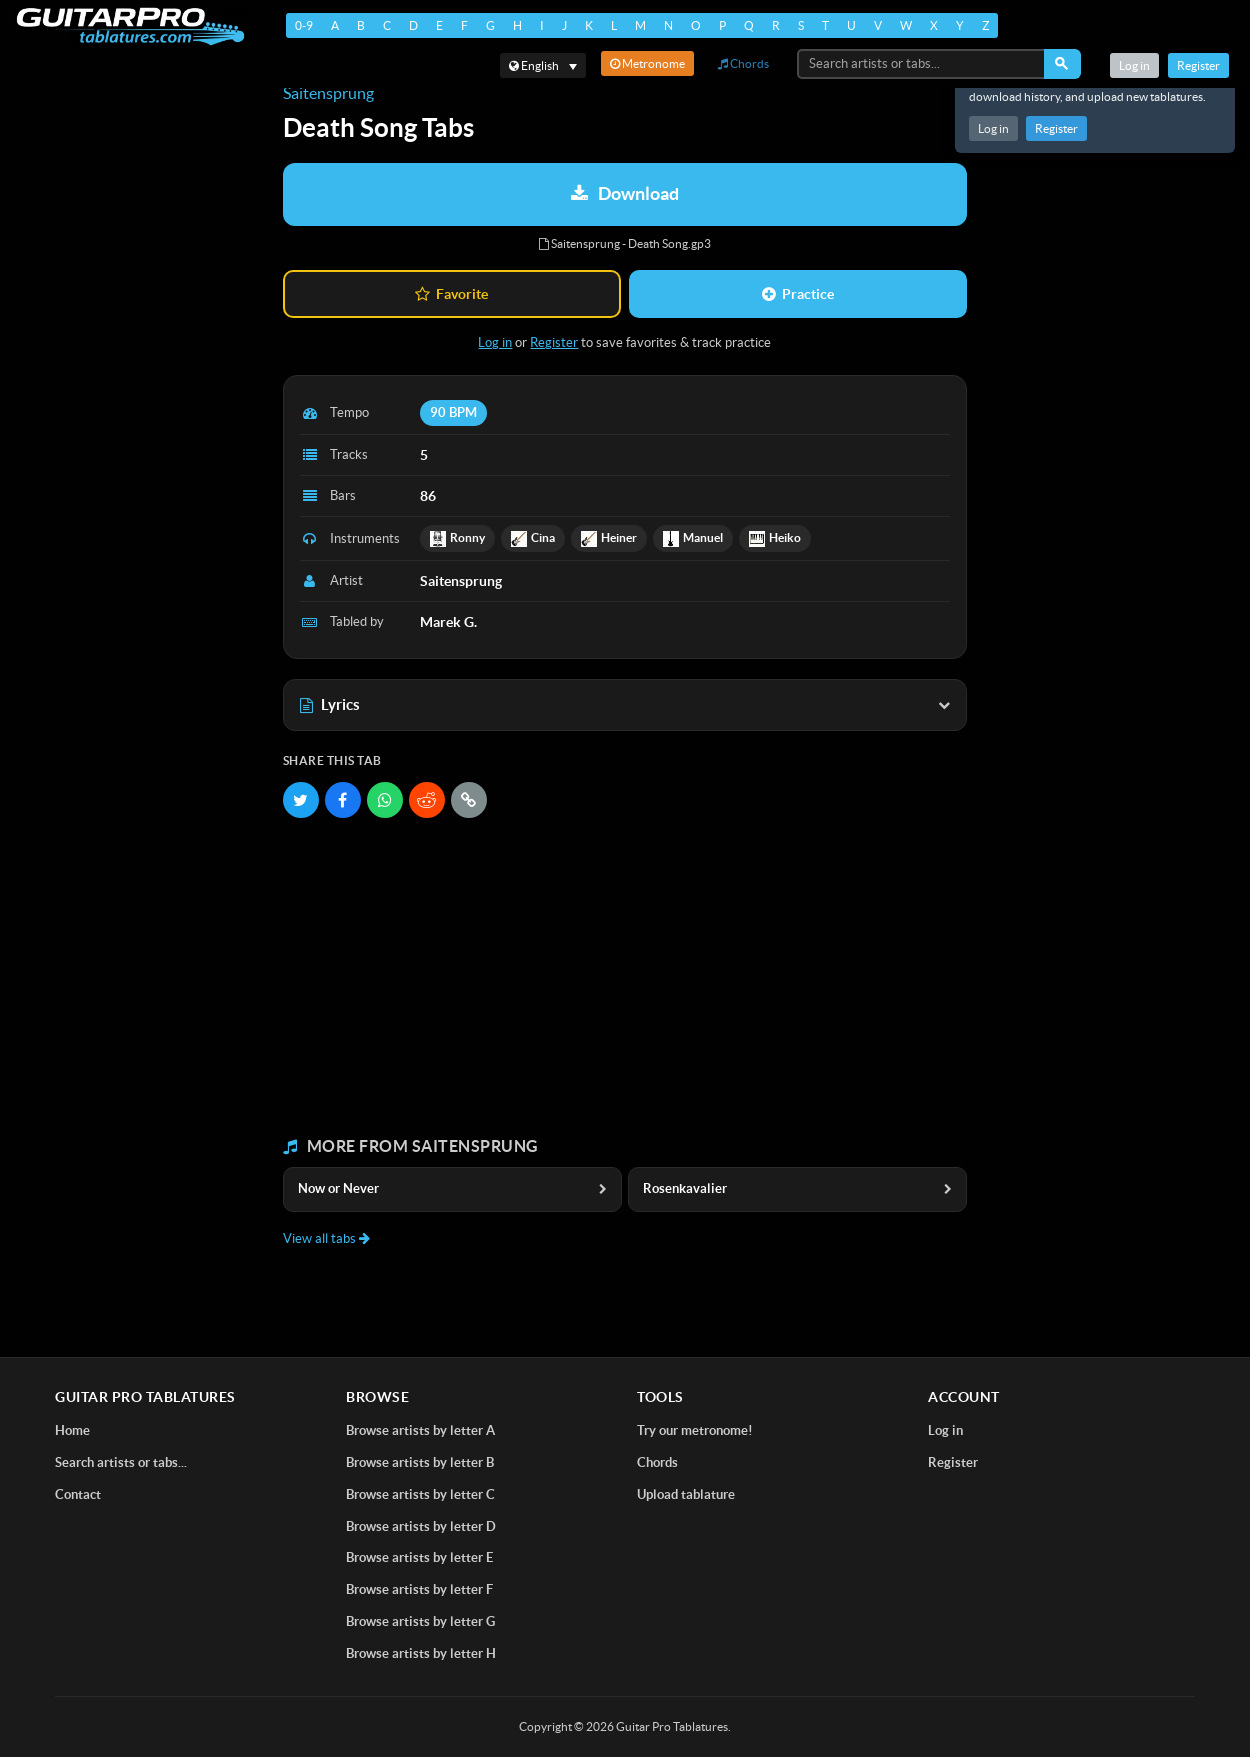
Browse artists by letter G (420, 1621)
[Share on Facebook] (343, 800)
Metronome (647, 63)
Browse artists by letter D (421, 1526)
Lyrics (625, 704)
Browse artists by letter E (419, 1557)
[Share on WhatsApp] (385, 800)
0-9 (304, 25)
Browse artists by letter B (420, 1462)
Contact (78, 1494)
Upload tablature (686, 1494)
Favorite (451, 294)
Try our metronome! (695, 1430)
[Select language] (543, 65)
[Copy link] (469, 800)
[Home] (130, 26)
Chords (743, 63)
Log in (993, 128)
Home (72, 1430)
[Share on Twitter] (301, 800)
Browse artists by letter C (420, 1494)
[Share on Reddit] (427, 800)
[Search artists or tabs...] (922, 64)
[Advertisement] (625, 978)
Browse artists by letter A (420, 1430)
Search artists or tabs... (121, 1462)
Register (1056, 128)
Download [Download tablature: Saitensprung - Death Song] (625, 193)
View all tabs (326, 1238)
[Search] (1062, 64)
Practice (798, 294)
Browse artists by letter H (421, 1653)
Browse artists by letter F (419, 1589)
